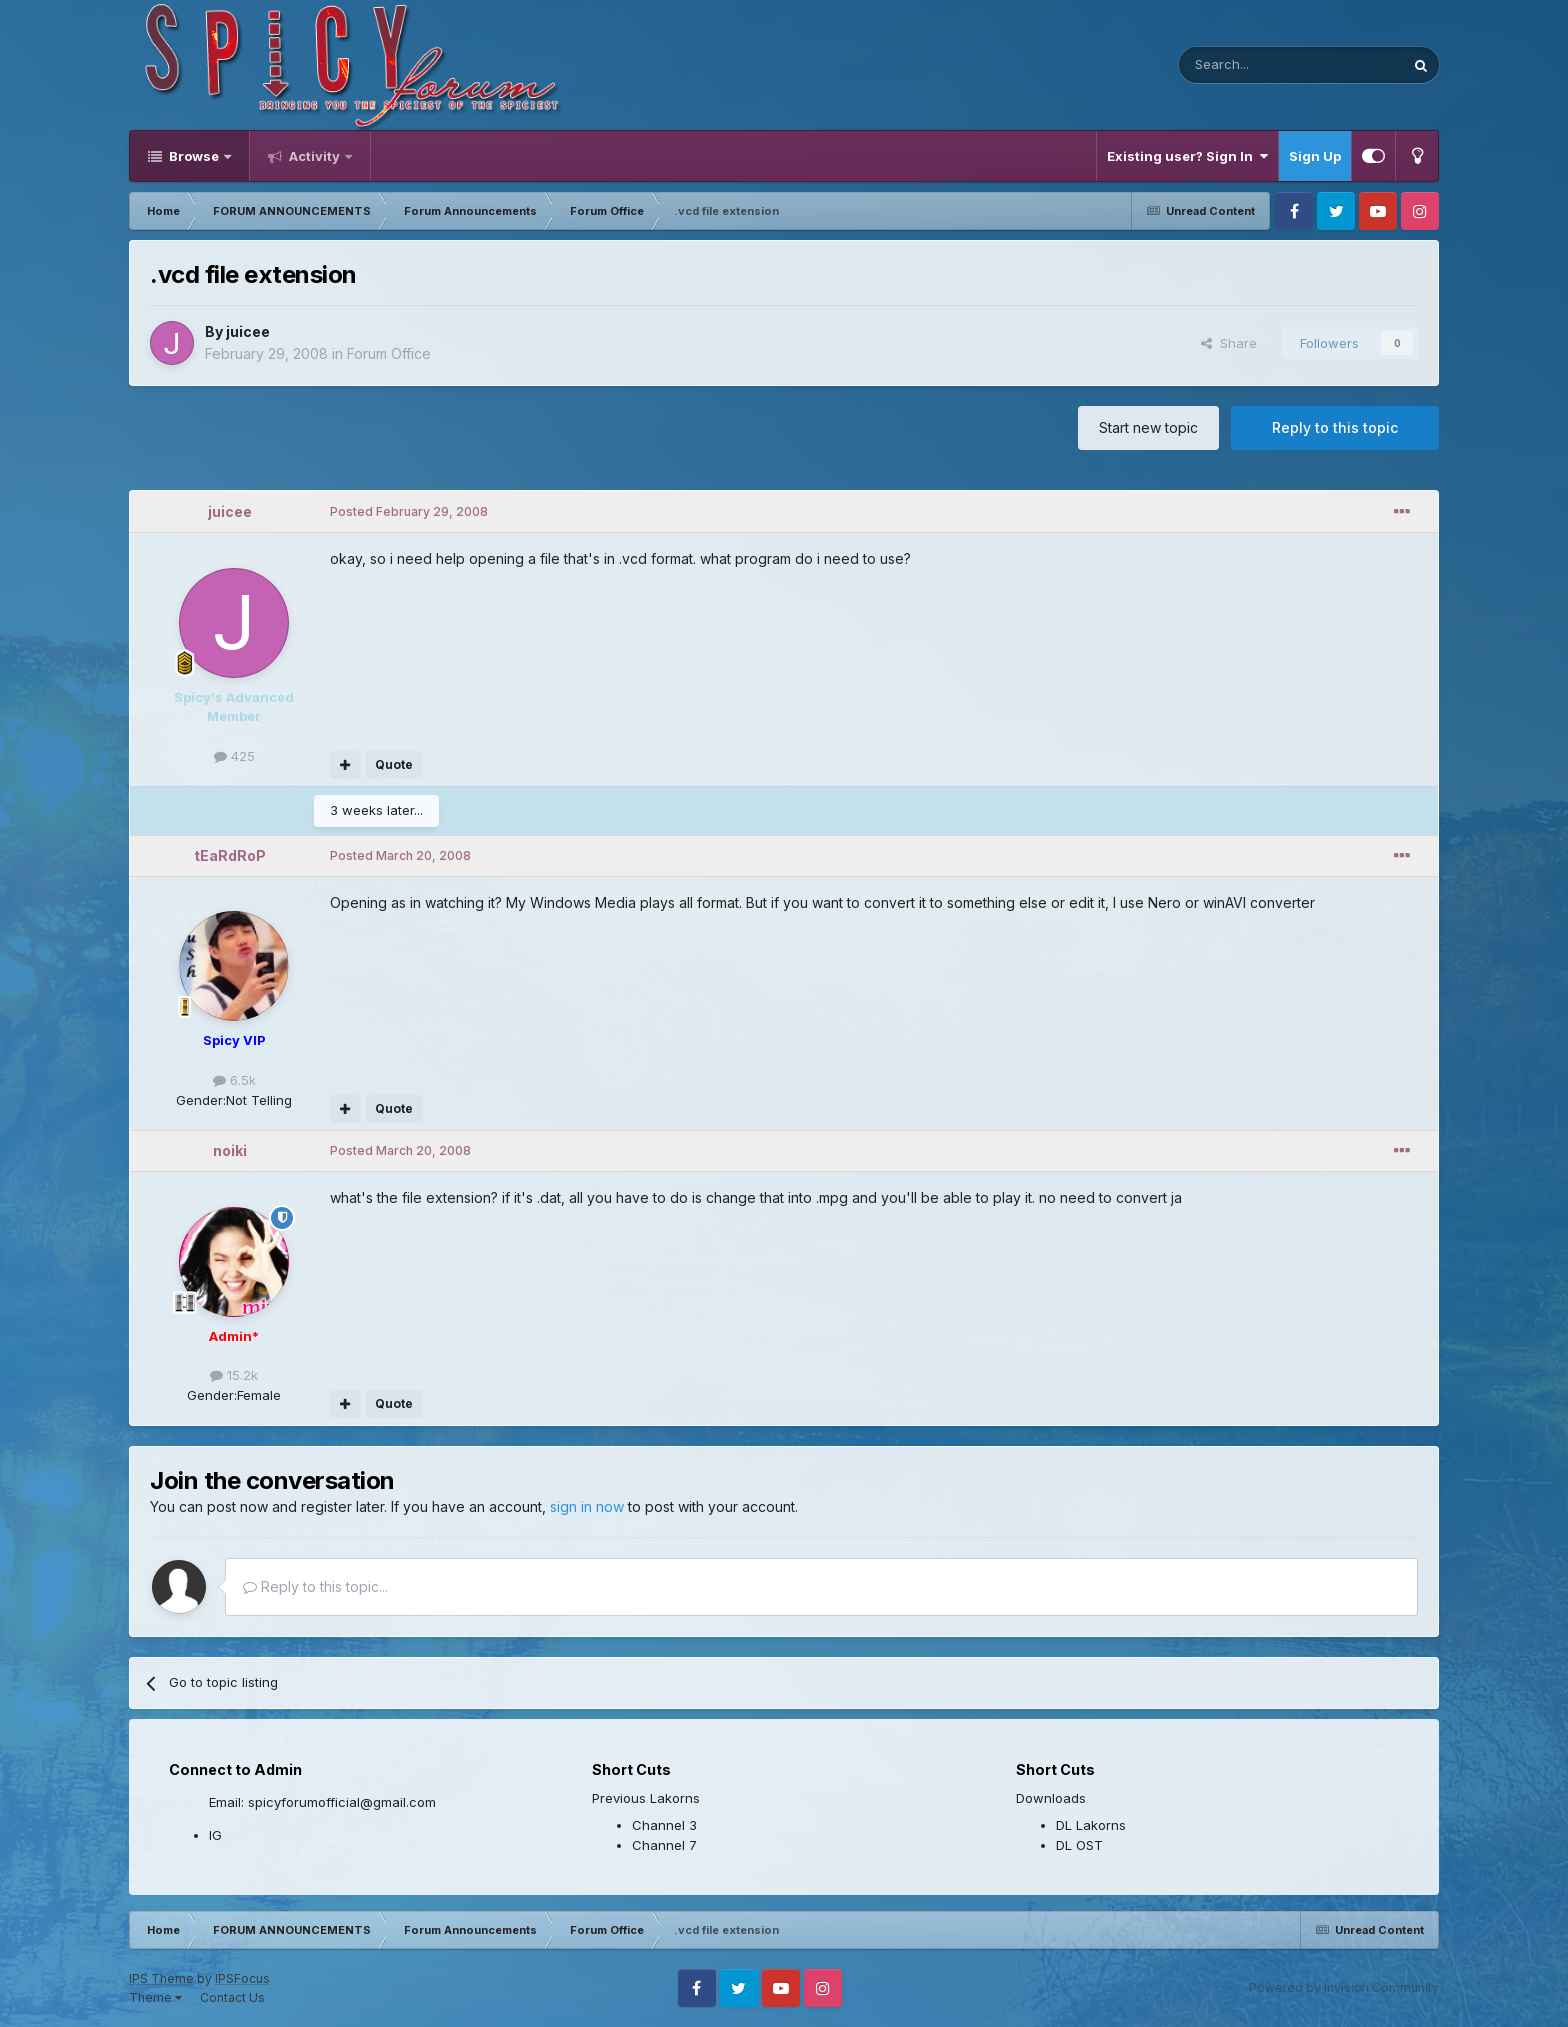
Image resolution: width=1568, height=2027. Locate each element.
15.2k (234, 1375)
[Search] (1240, 65)
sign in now (587, 1506)
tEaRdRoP (230, 855)
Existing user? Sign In (1187, 156)
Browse (194, 156)
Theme (155, 1997)
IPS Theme (161, 1978)
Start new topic (1148, 427)
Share (1229, 343)
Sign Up (1315, 156)
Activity (314, 156)
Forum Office (389, 353)
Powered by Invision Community (1344, 1987)
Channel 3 (664, 1825)
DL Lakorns (1091, 1825)
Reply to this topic (1335, 427)
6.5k (234, 1080)
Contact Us (232, 1997)
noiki (230, 1150)
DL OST (1079, 1845)
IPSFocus (242, 1978)
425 (234, 756)
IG (215, 1835)
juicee (248, 331)
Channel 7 (664, 1845)
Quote (394, 764)
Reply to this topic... (315, 1586)
